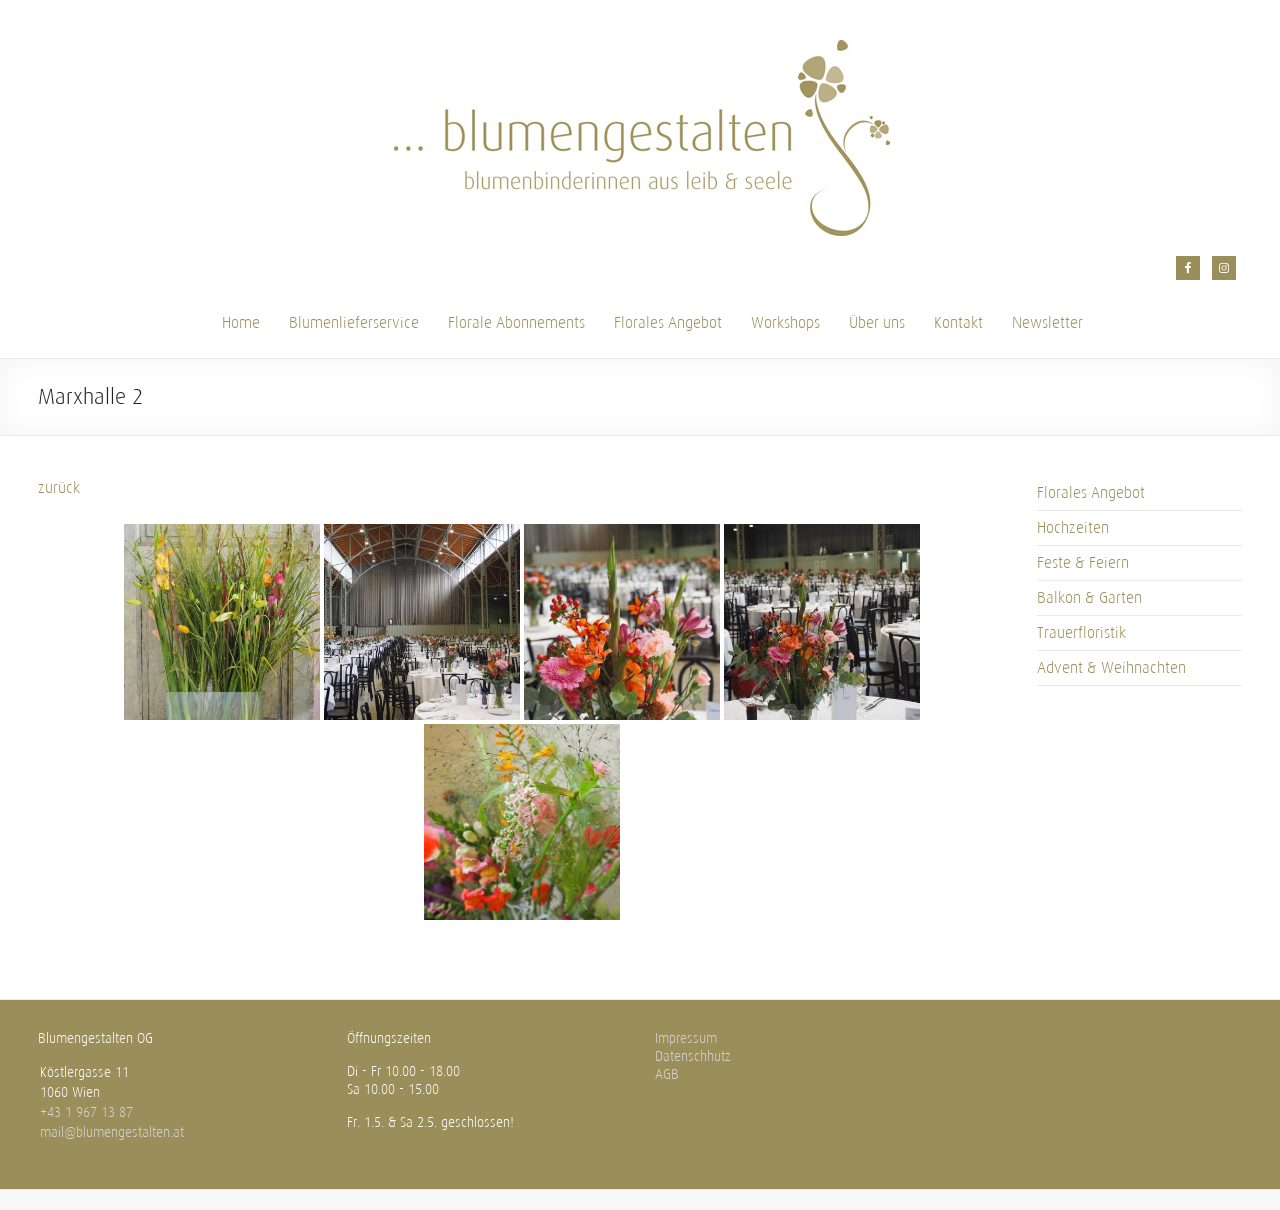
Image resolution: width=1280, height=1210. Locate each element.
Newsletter (1047, 322)
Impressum (686, 1038)
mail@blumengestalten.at (112, 1132)
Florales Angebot (668, 322)
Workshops (785, 322)
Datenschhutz (693, 1056)
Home (241, 322)
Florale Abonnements (516, 322)
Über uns (877, 322)
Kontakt (958, 322)
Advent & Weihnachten (1111, 667)
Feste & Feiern (1083, 562)
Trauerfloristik (1081, 632)
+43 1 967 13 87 (86, 1112)
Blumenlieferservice (354, 322)
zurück (59, 487)
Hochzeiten (1073, 527)
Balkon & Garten (1089, 597)
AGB (667, 1074)
